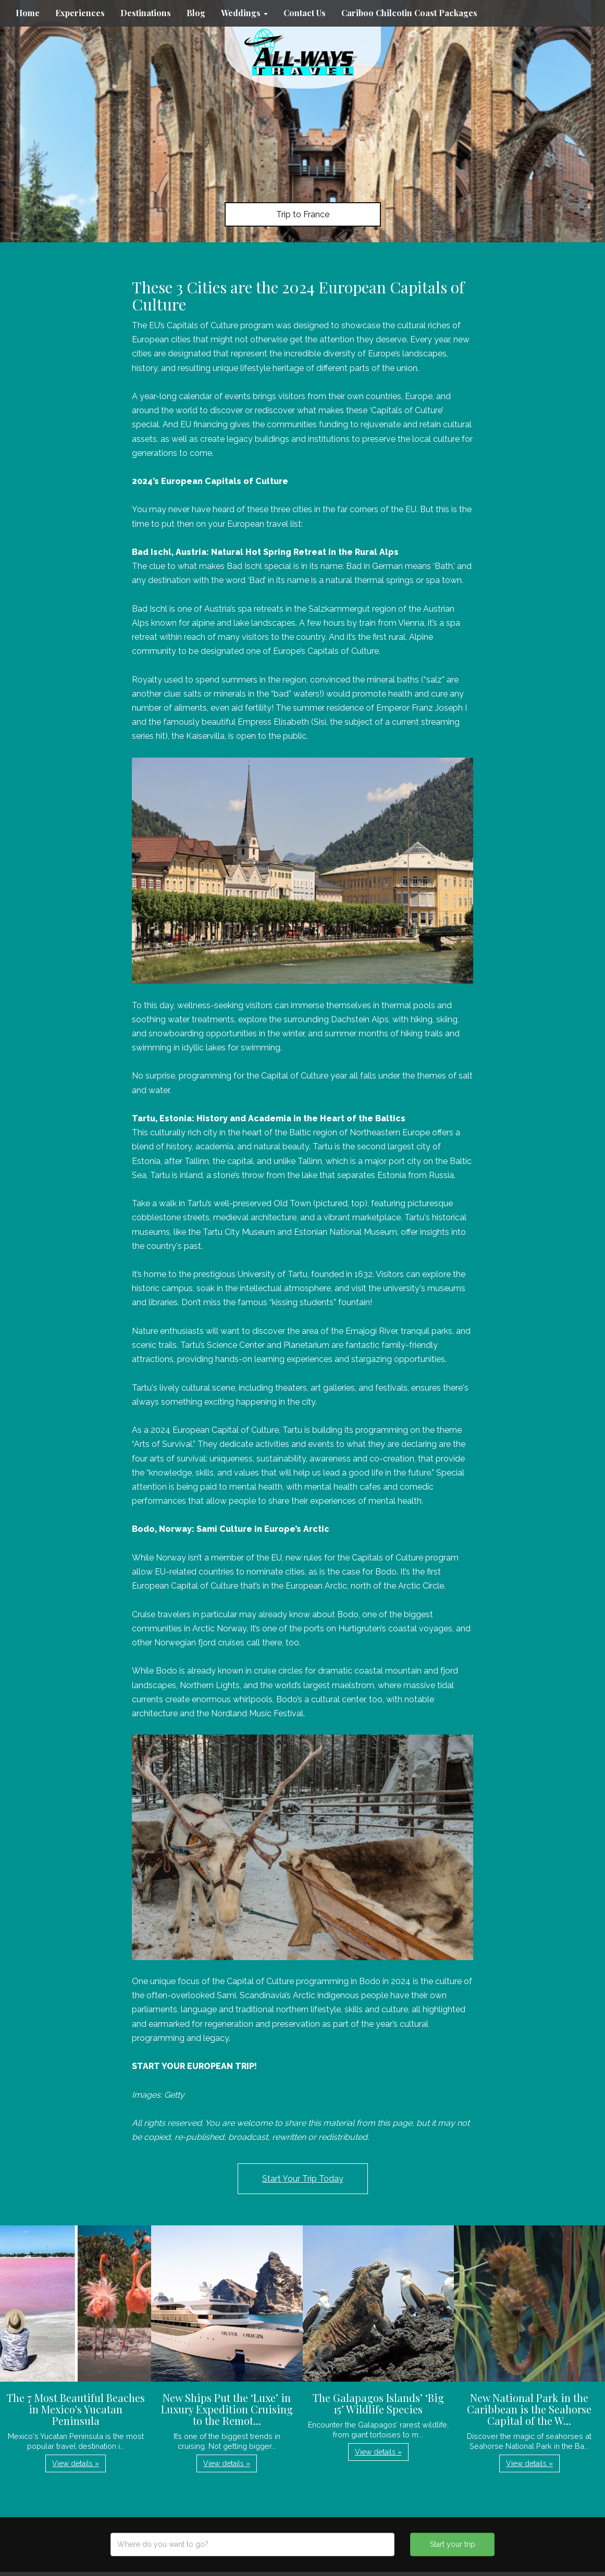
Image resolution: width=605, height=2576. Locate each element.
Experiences (80, 12)
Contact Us (304, 12)
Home (28, 12)
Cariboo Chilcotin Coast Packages (409, 12)
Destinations (145, 12)
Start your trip (452, 2544)
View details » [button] (75, 2463)
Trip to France (302, 214)
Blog (196, 12)
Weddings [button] (244, 12)
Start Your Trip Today (302, 2179)
